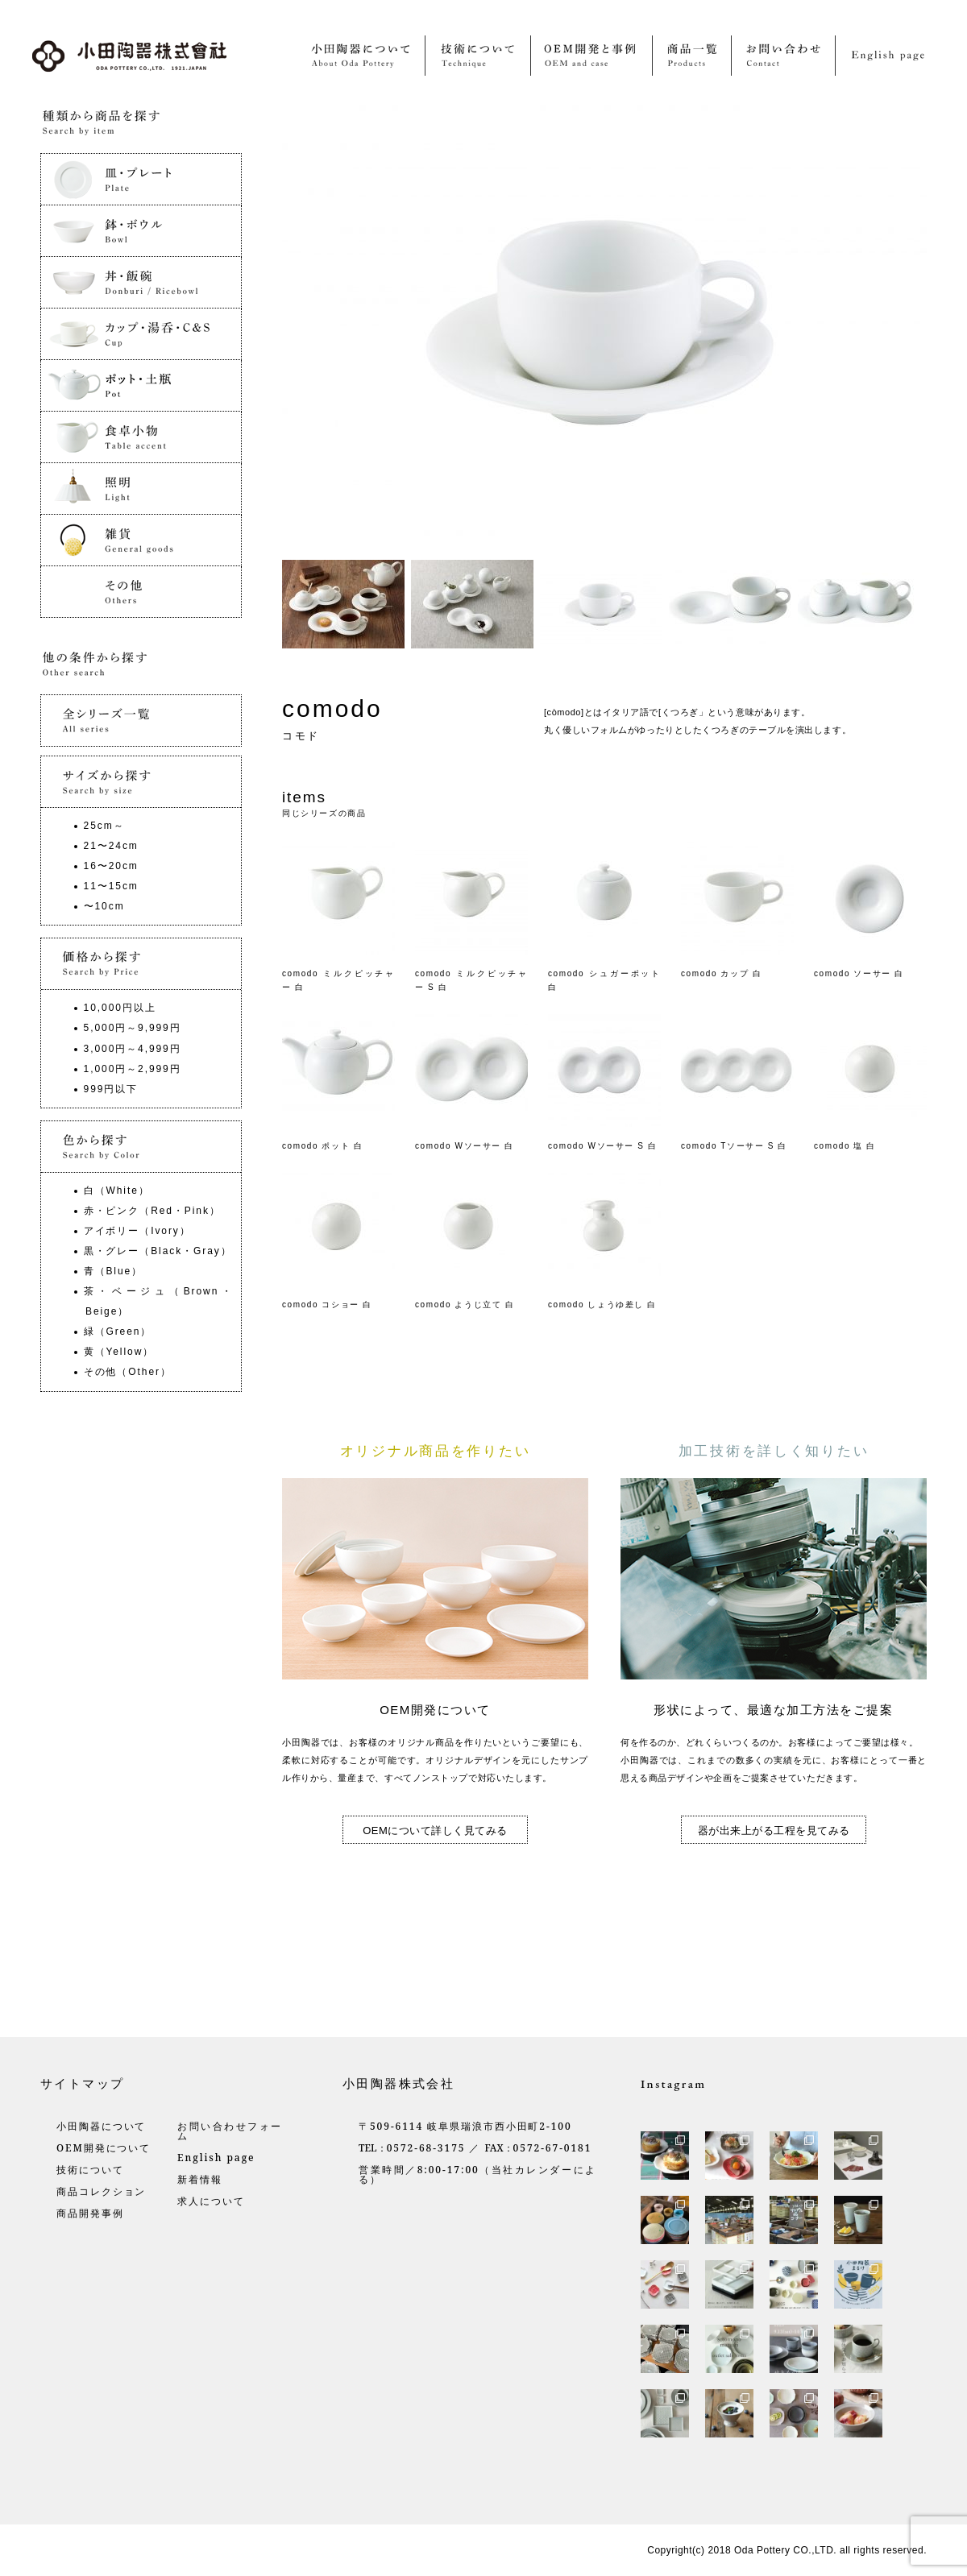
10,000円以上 (120, 1007)
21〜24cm (111, 845)
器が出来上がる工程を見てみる (774, 1830)
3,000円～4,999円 (132, 1048)
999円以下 (111, 1089)
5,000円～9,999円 (132, 1027)
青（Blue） (113, 1271)
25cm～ (104, 825)
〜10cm (104, 906)
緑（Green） (118, 1331)
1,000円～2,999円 (132, 1069)
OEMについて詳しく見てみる (435, 1830)
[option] (346, 604)
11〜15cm (111, 886)
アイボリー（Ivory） (137, 1230)
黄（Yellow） (119, 1351)
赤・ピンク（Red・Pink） (152, 1210)
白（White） (117, 1190)
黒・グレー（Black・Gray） (158, 1251)
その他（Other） (128, 1371)
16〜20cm (111, 866)
